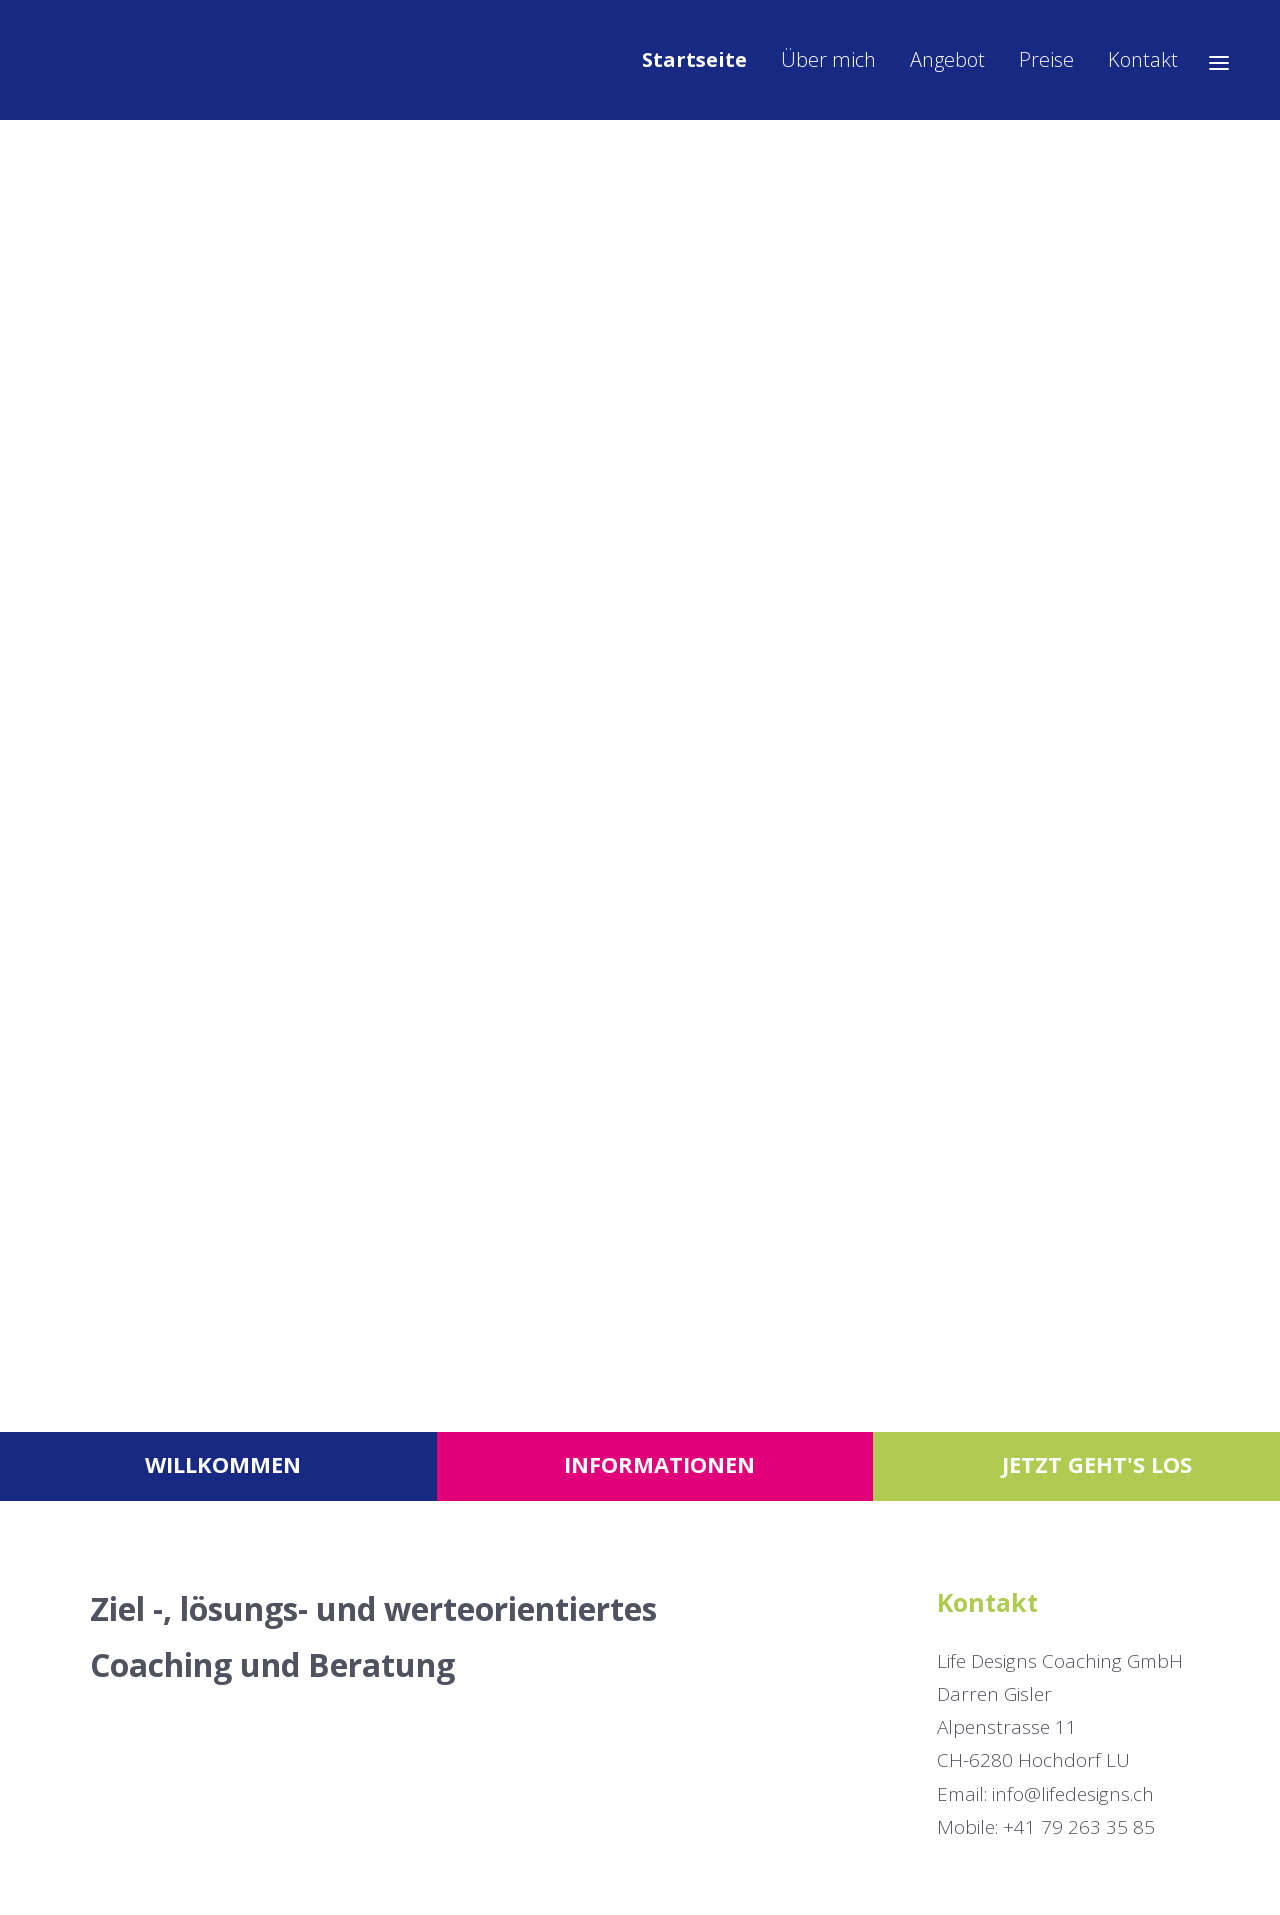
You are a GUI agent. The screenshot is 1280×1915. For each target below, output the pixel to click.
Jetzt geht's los (1097, 1464)
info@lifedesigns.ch (1073, 1794)
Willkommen (223, 1464)
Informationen (659, 1464)
